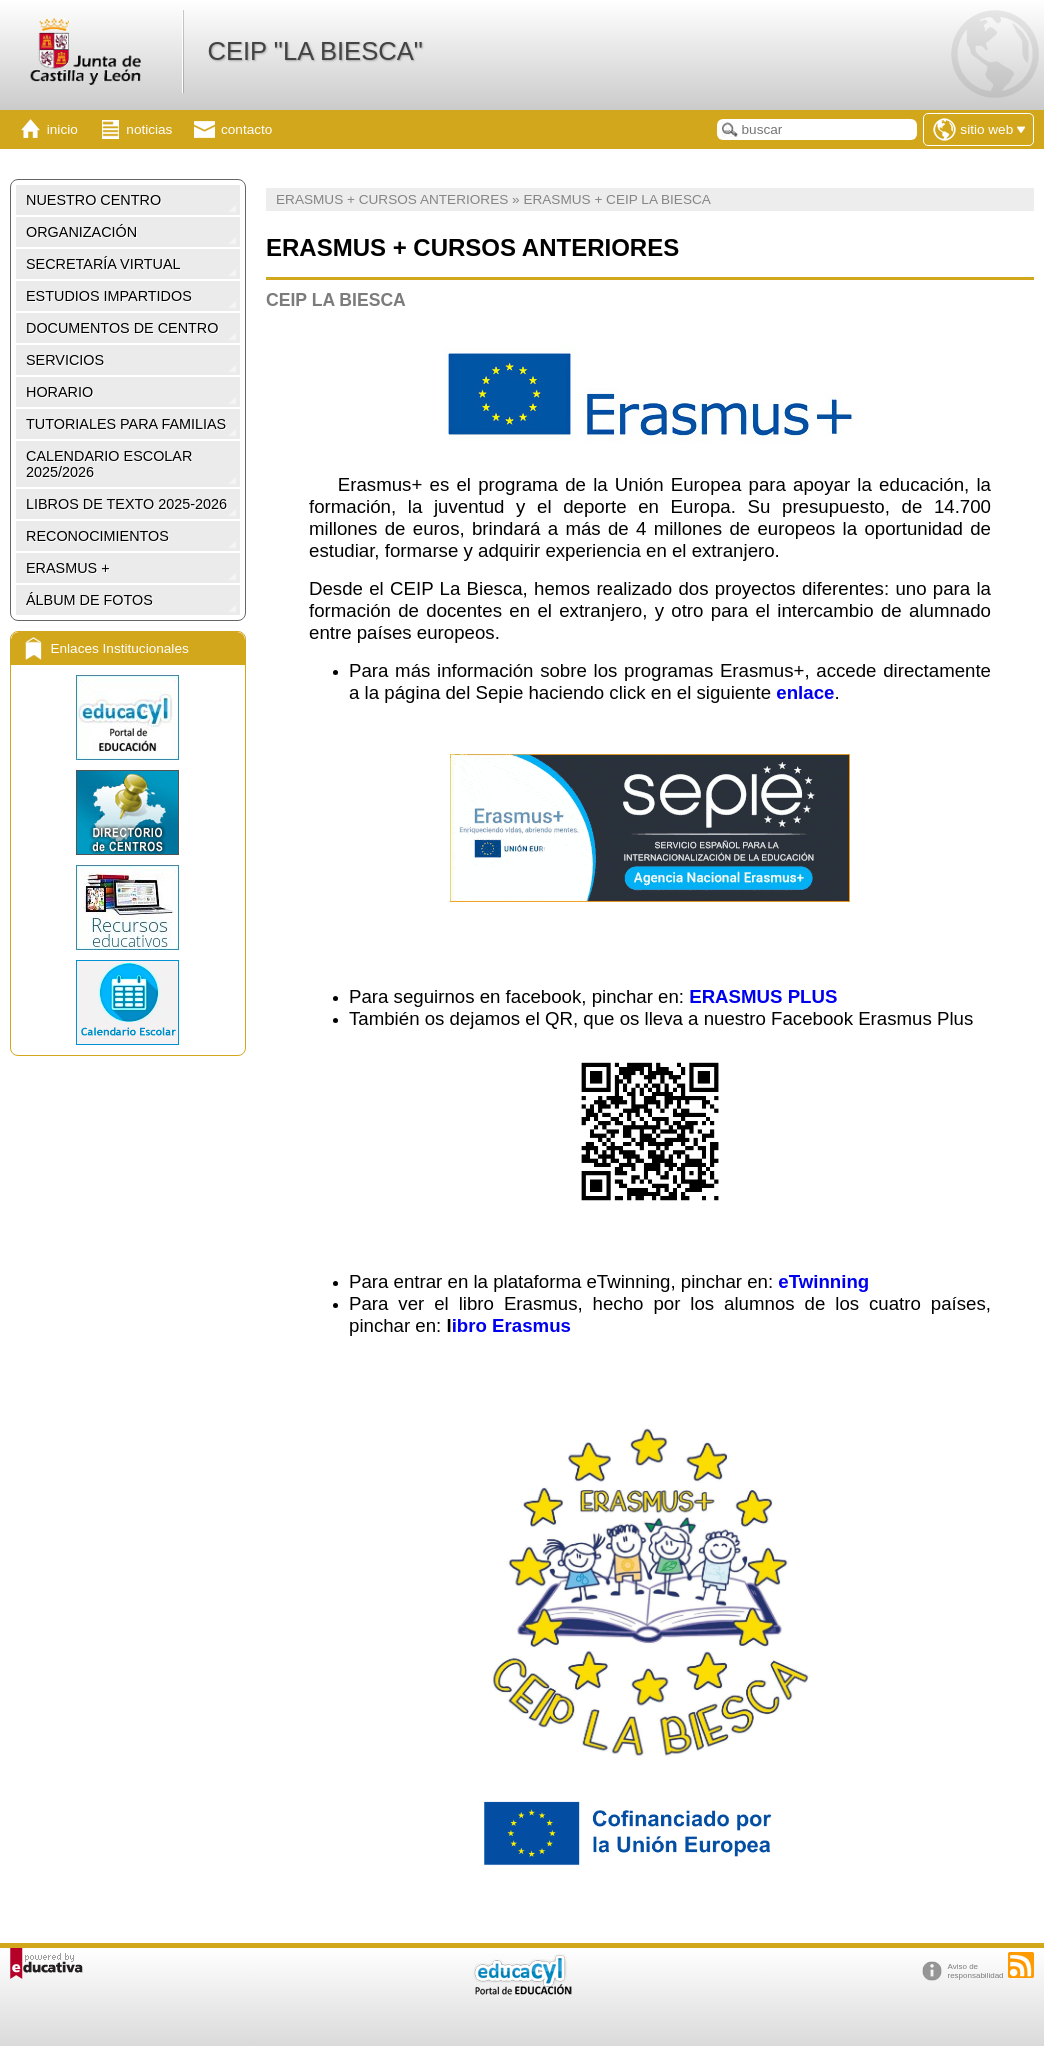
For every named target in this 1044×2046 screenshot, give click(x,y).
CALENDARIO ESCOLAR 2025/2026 (109, 464)
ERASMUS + (68, 568)
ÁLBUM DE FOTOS (89, 600)
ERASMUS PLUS (763, 996)
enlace (805, 692)
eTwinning (823, 1281)
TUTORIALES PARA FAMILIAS (126, 424)
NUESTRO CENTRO (93, 200)
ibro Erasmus (511, 1325)
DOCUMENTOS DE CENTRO (122, 328)
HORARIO (59, 392)
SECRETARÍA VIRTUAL (103, 264)
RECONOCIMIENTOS (97, 536)
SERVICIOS (65, 360)
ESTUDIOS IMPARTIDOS (109, 296)
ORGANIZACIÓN (81, 232)
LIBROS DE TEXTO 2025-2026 (126, 504)
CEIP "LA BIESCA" (314, 51)
